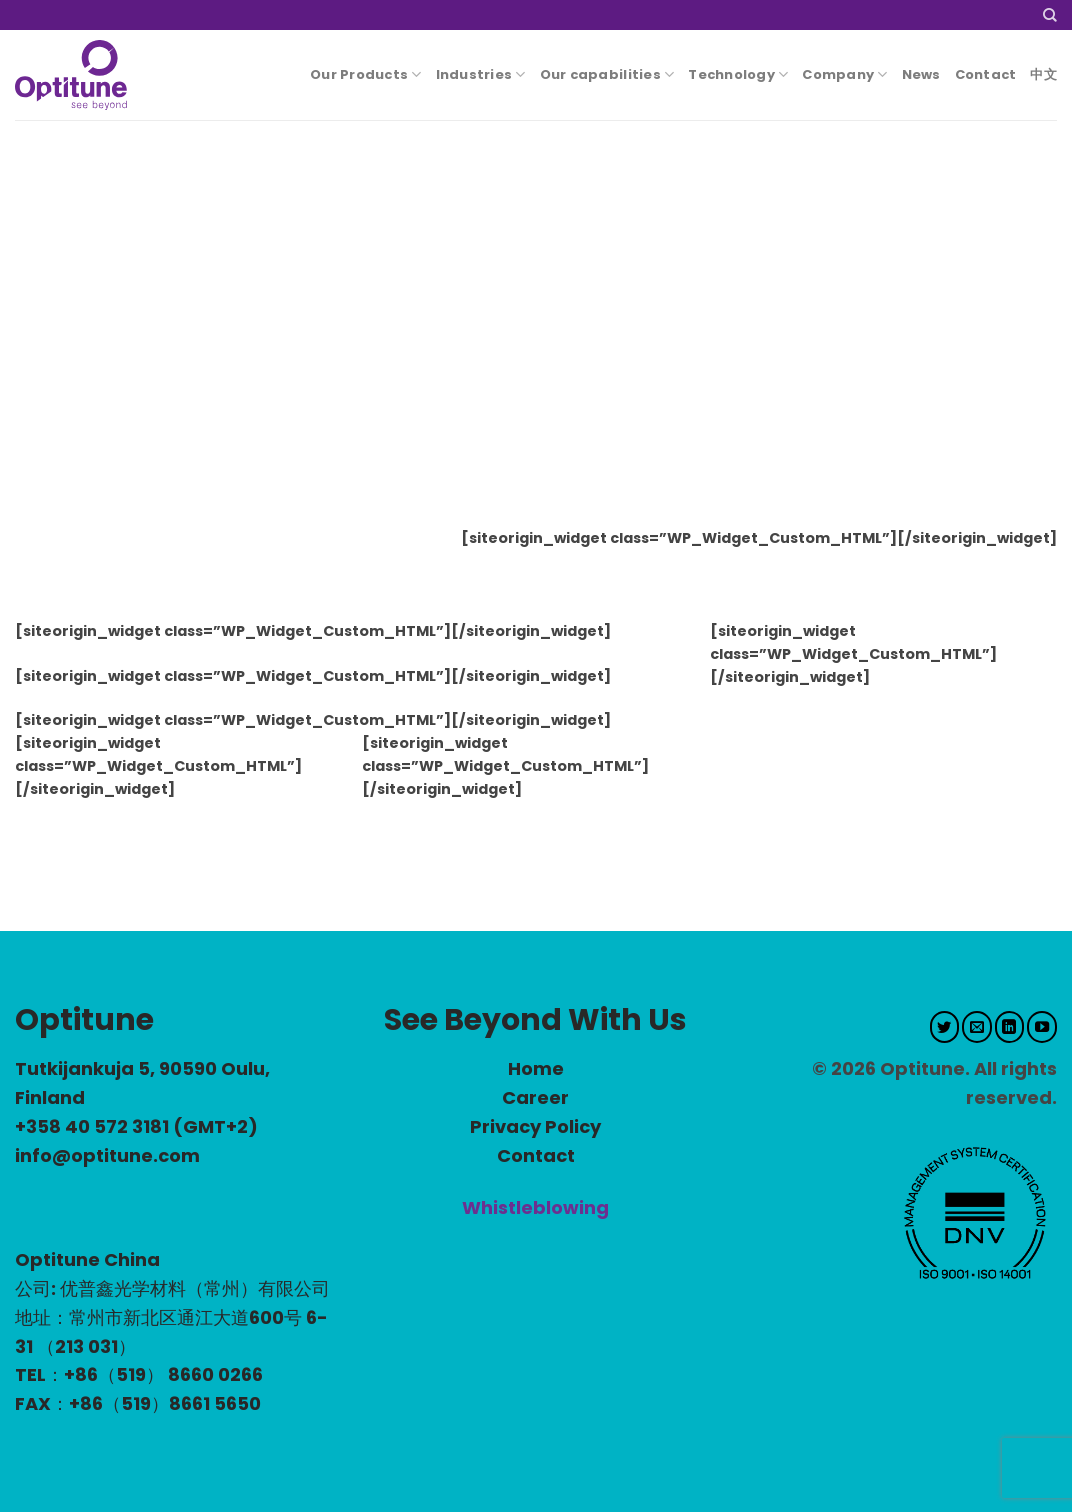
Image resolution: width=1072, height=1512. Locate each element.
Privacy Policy (535, 1126)
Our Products (366, 75)
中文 (1043, 74)
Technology (738, 75)
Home (536, 1068)
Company (844, 75)
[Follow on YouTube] (1042, 1027)
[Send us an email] (977, 1027)
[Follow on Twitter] (945, 1027)
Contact (986, 74)
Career (535, 1097)
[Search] (1050, 15)
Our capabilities (607, 75)
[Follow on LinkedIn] (1010, 1027)
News (921, 74)
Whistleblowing (535, 1207)
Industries (481, 75)
